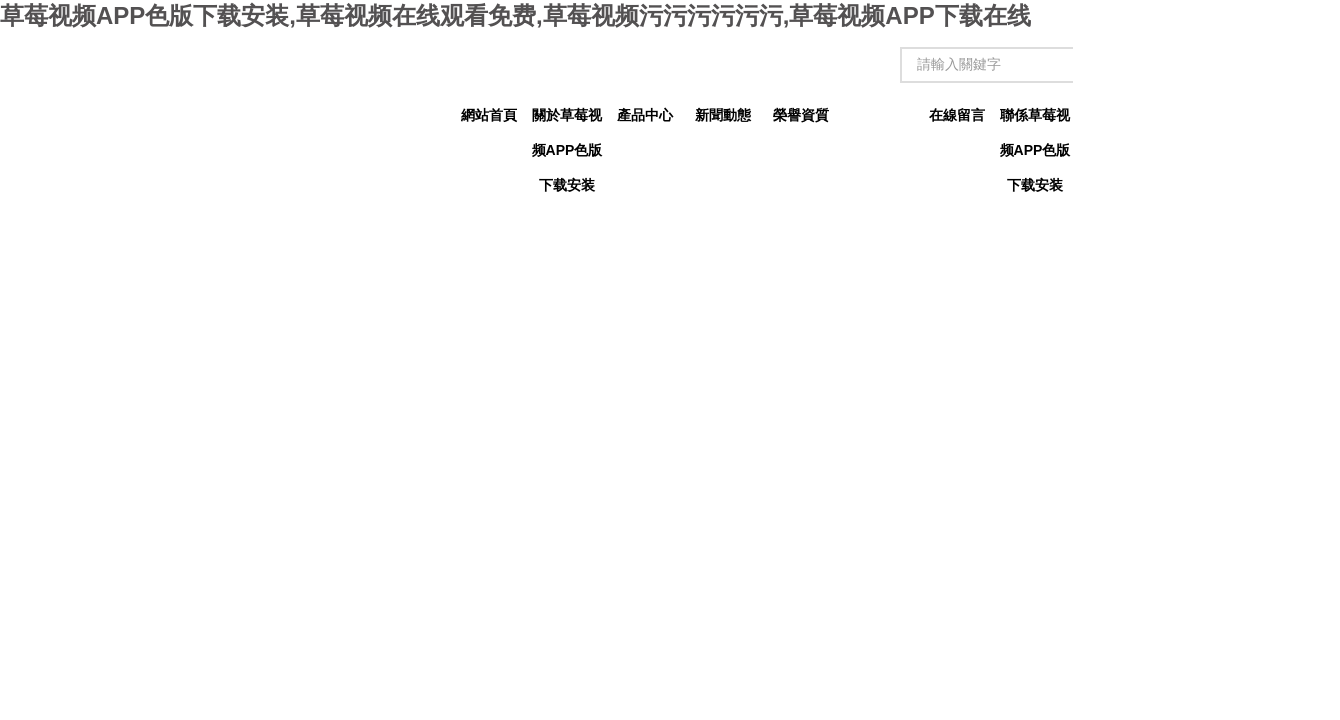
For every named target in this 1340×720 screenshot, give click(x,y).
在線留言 (957, 115)
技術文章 (879, 115)
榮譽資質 (801, 115)
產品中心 (645, 115)
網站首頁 (489, 115)
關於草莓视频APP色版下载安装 (567, 120)
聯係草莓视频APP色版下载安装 (1035, 120)
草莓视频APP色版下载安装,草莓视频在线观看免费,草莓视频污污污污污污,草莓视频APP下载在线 (515, 15)
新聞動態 (723, 115)
